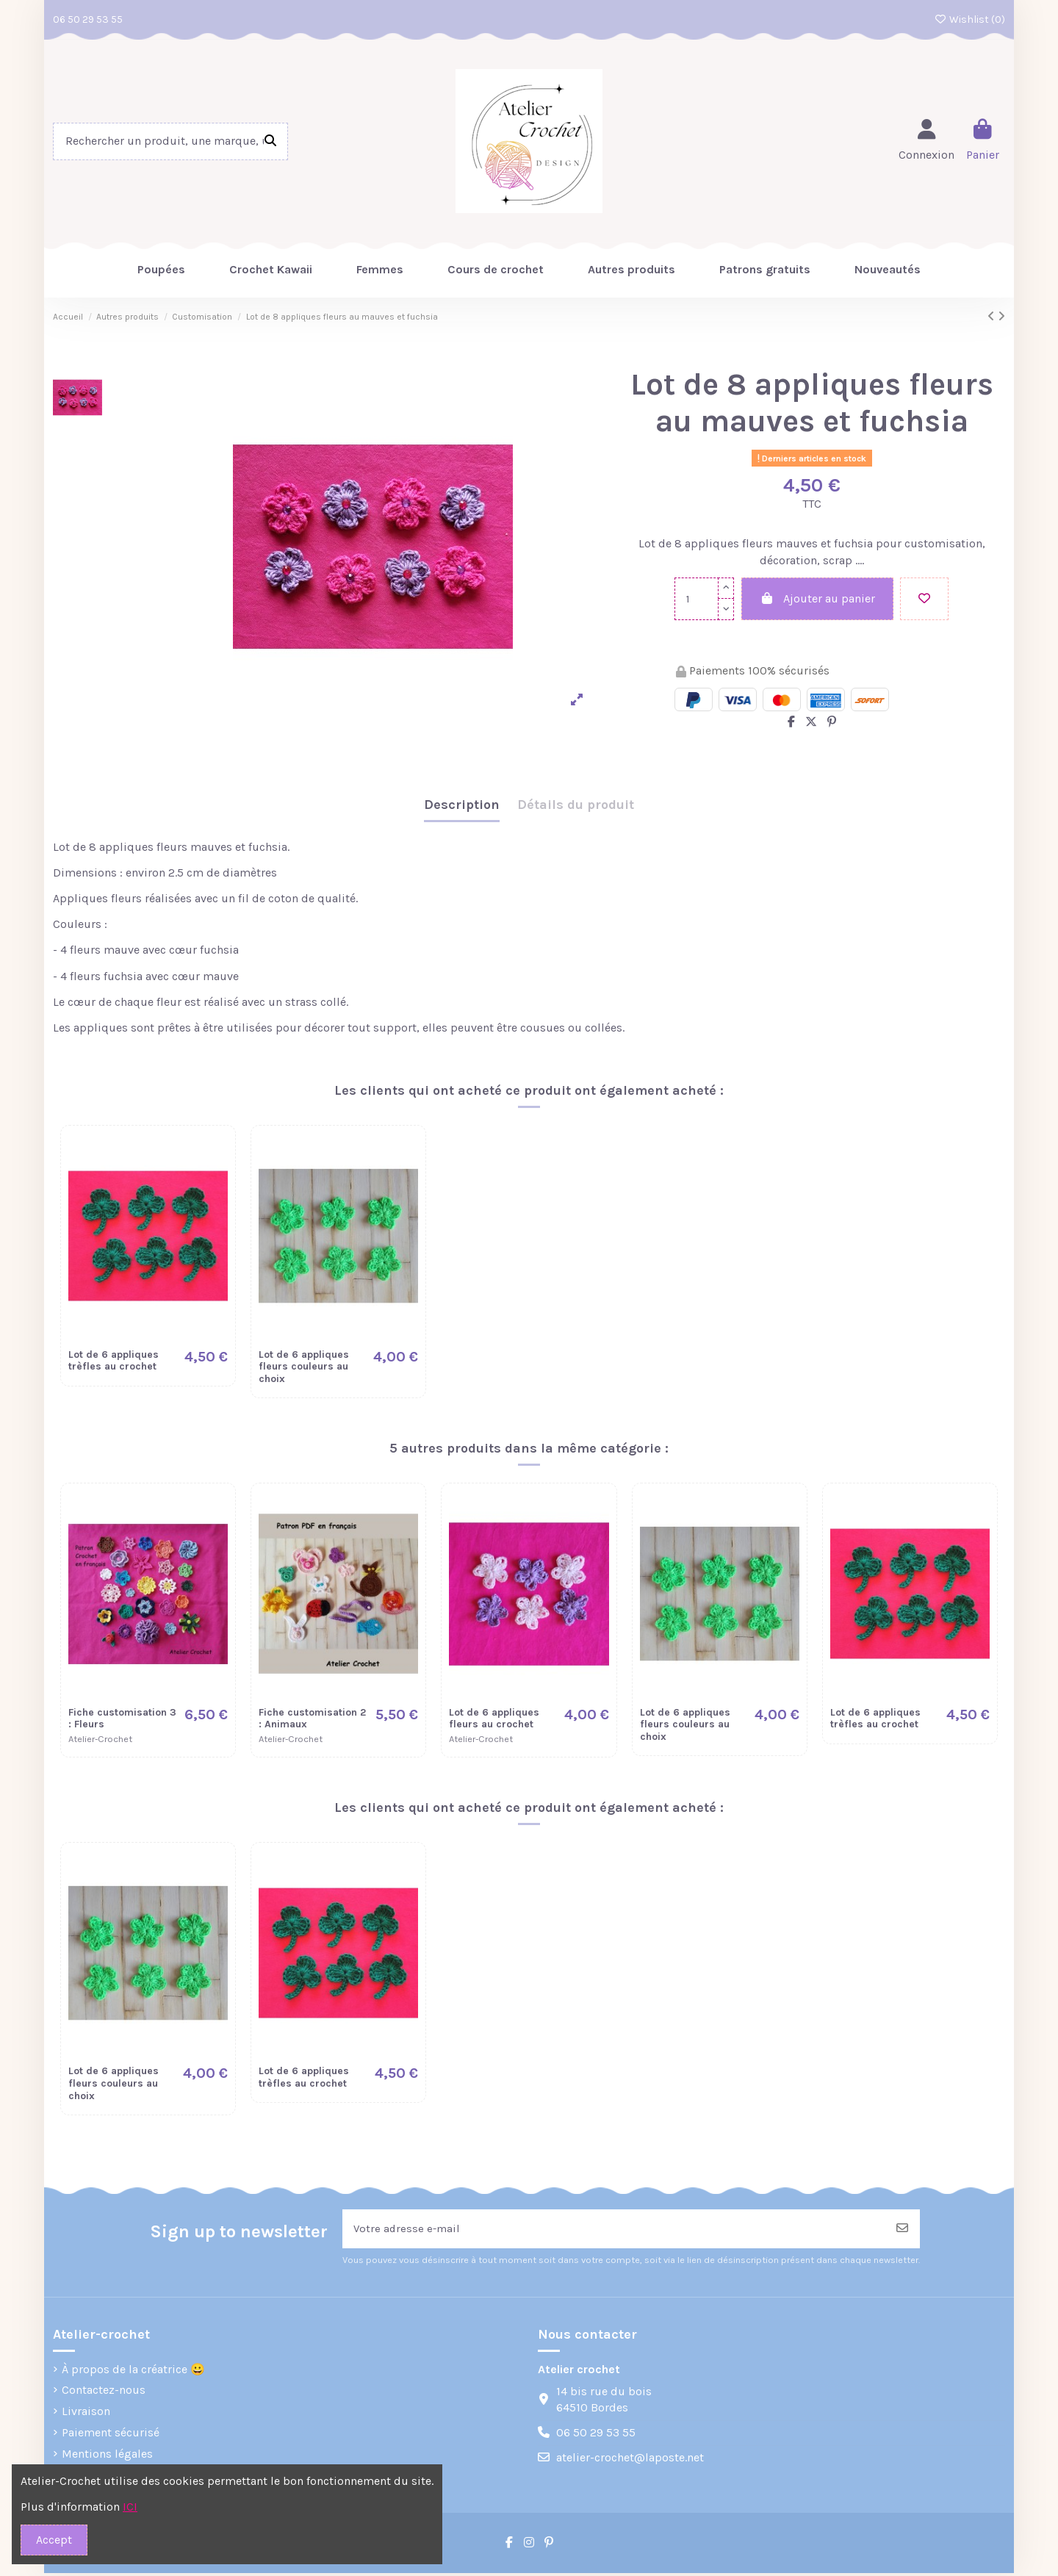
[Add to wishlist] (924, 599)
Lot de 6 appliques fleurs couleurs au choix (304, 1367)
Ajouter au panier (817, 598)
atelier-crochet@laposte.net (630, 2460)
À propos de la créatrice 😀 (133, 2371)
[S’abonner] (902, 2230)
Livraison (86, 2414)
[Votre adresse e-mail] (613, 2230)
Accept (54, 2540)
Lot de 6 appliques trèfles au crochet (113, 1360)
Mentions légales (107, 2456)
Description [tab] (462, 804)
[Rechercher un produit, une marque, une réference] (270, 142)
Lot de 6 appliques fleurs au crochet (494, 1718)
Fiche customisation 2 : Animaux (312, 1718)
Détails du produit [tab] (575, 804)
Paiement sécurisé (110, 2435)
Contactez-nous (103, 2393)
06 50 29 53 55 (88, 19)
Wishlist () (970, 19)
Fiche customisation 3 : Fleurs (122, 1718)
